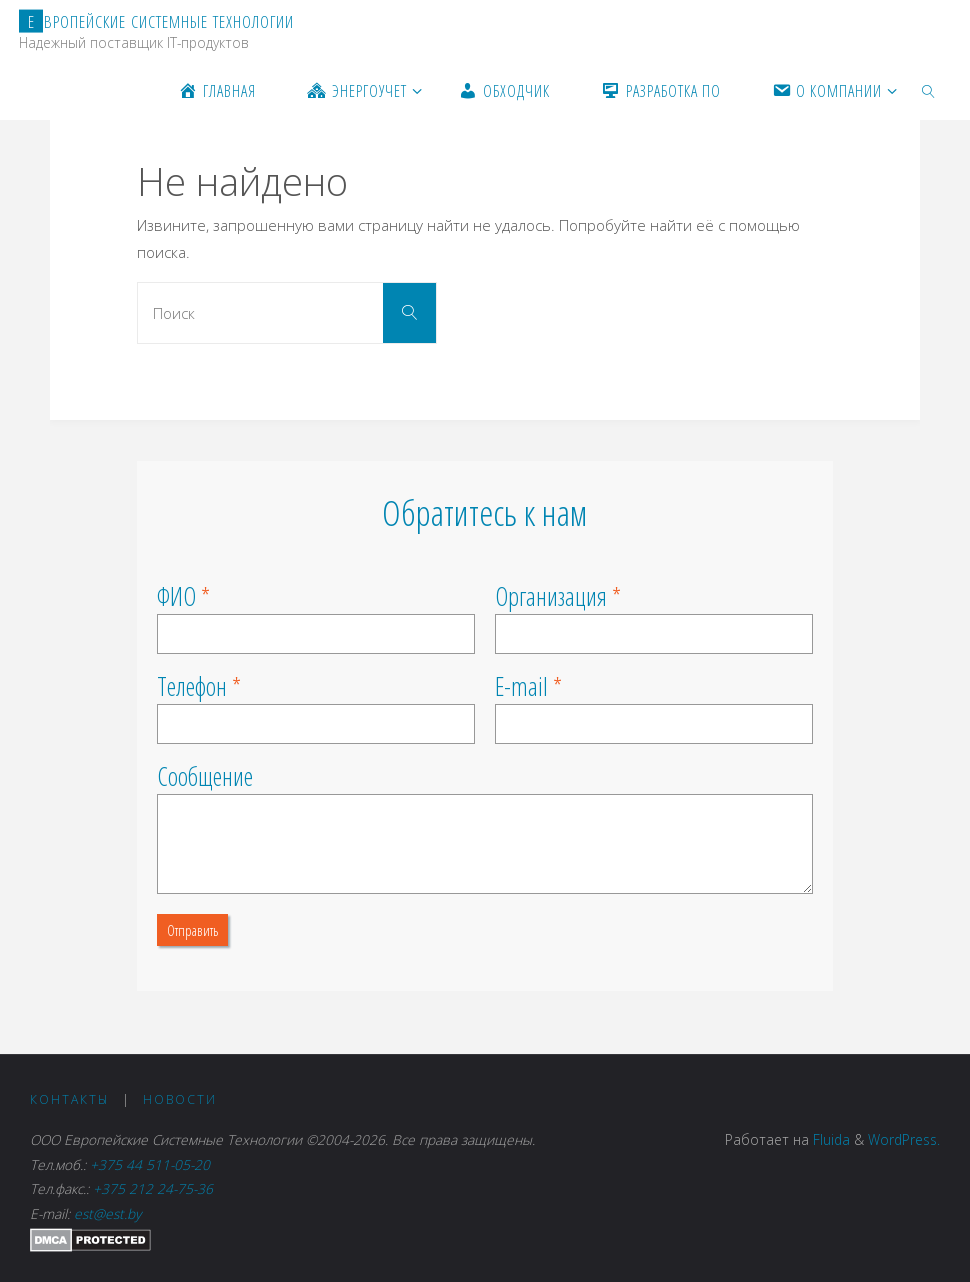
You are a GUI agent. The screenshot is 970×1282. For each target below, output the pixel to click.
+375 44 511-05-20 (154, 1164)
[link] (929, 90)
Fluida (829, 1139)
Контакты (69, 1099)
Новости (180, 1099)
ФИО (176, 596)
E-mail (521, 686)
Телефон (192, 686)
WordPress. (904, 1139)
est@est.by (107, 1213)
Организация (551, 596)
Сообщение (205, 776)
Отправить (192, 930)
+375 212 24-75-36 (153, 1188)
